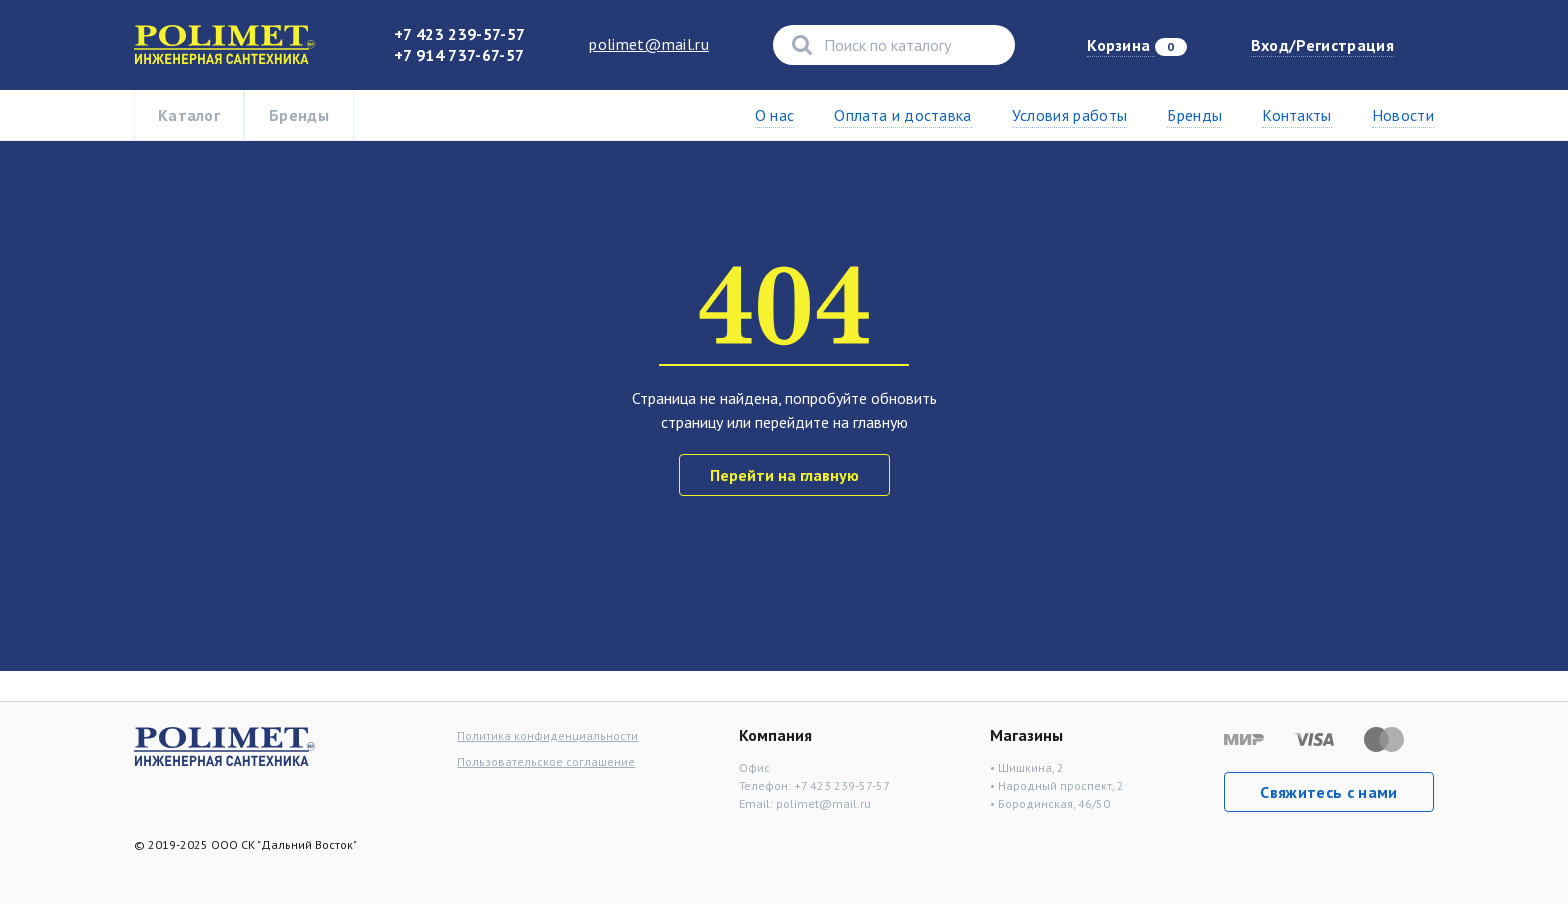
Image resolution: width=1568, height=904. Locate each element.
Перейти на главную (784, 475)
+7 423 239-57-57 (459, 34)
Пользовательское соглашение (546, 761)
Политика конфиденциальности (547, 735)
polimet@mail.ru (649, 44)
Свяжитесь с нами (1328, 792)
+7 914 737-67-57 (459, 55)
